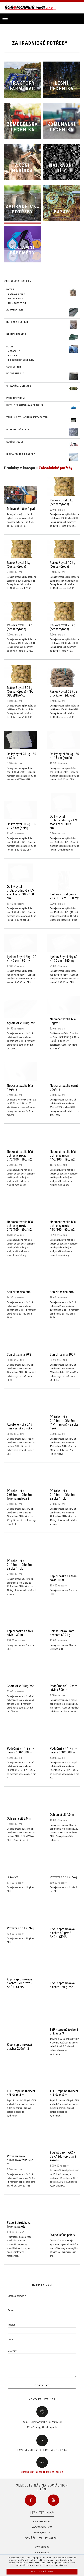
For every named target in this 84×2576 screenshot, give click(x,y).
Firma (10, 2339)
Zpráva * (12, 2350)
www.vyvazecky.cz (42, 2521)
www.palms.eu (42, 2546)
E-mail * (12, 2310)
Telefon (11, 2324)
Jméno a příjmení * (17, 2295)
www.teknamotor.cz (42, 2526)
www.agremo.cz (42, 2532)
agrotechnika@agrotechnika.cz (42, 2471)
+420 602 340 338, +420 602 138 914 (42, 2450)
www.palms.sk (42, 2552)
